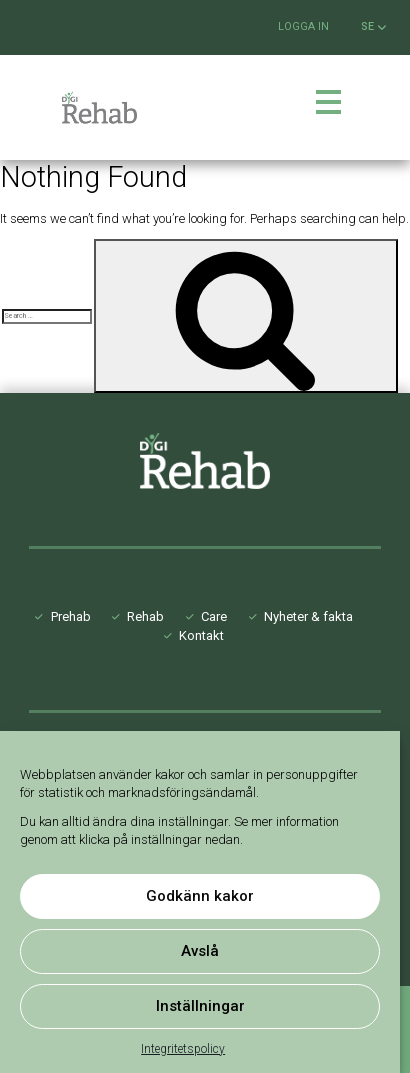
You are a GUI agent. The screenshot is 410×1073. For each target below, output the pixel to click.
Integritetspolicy (183, 1049)
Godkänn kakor (200, 896)
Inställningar (200, 1006)
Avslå (200, 951)
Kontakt (201, 635)
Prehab (71, 616)
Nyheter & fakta (308, 616)
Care (214, 616)
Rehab (145, 616)
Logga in (303, 26)
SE (373, 27)
